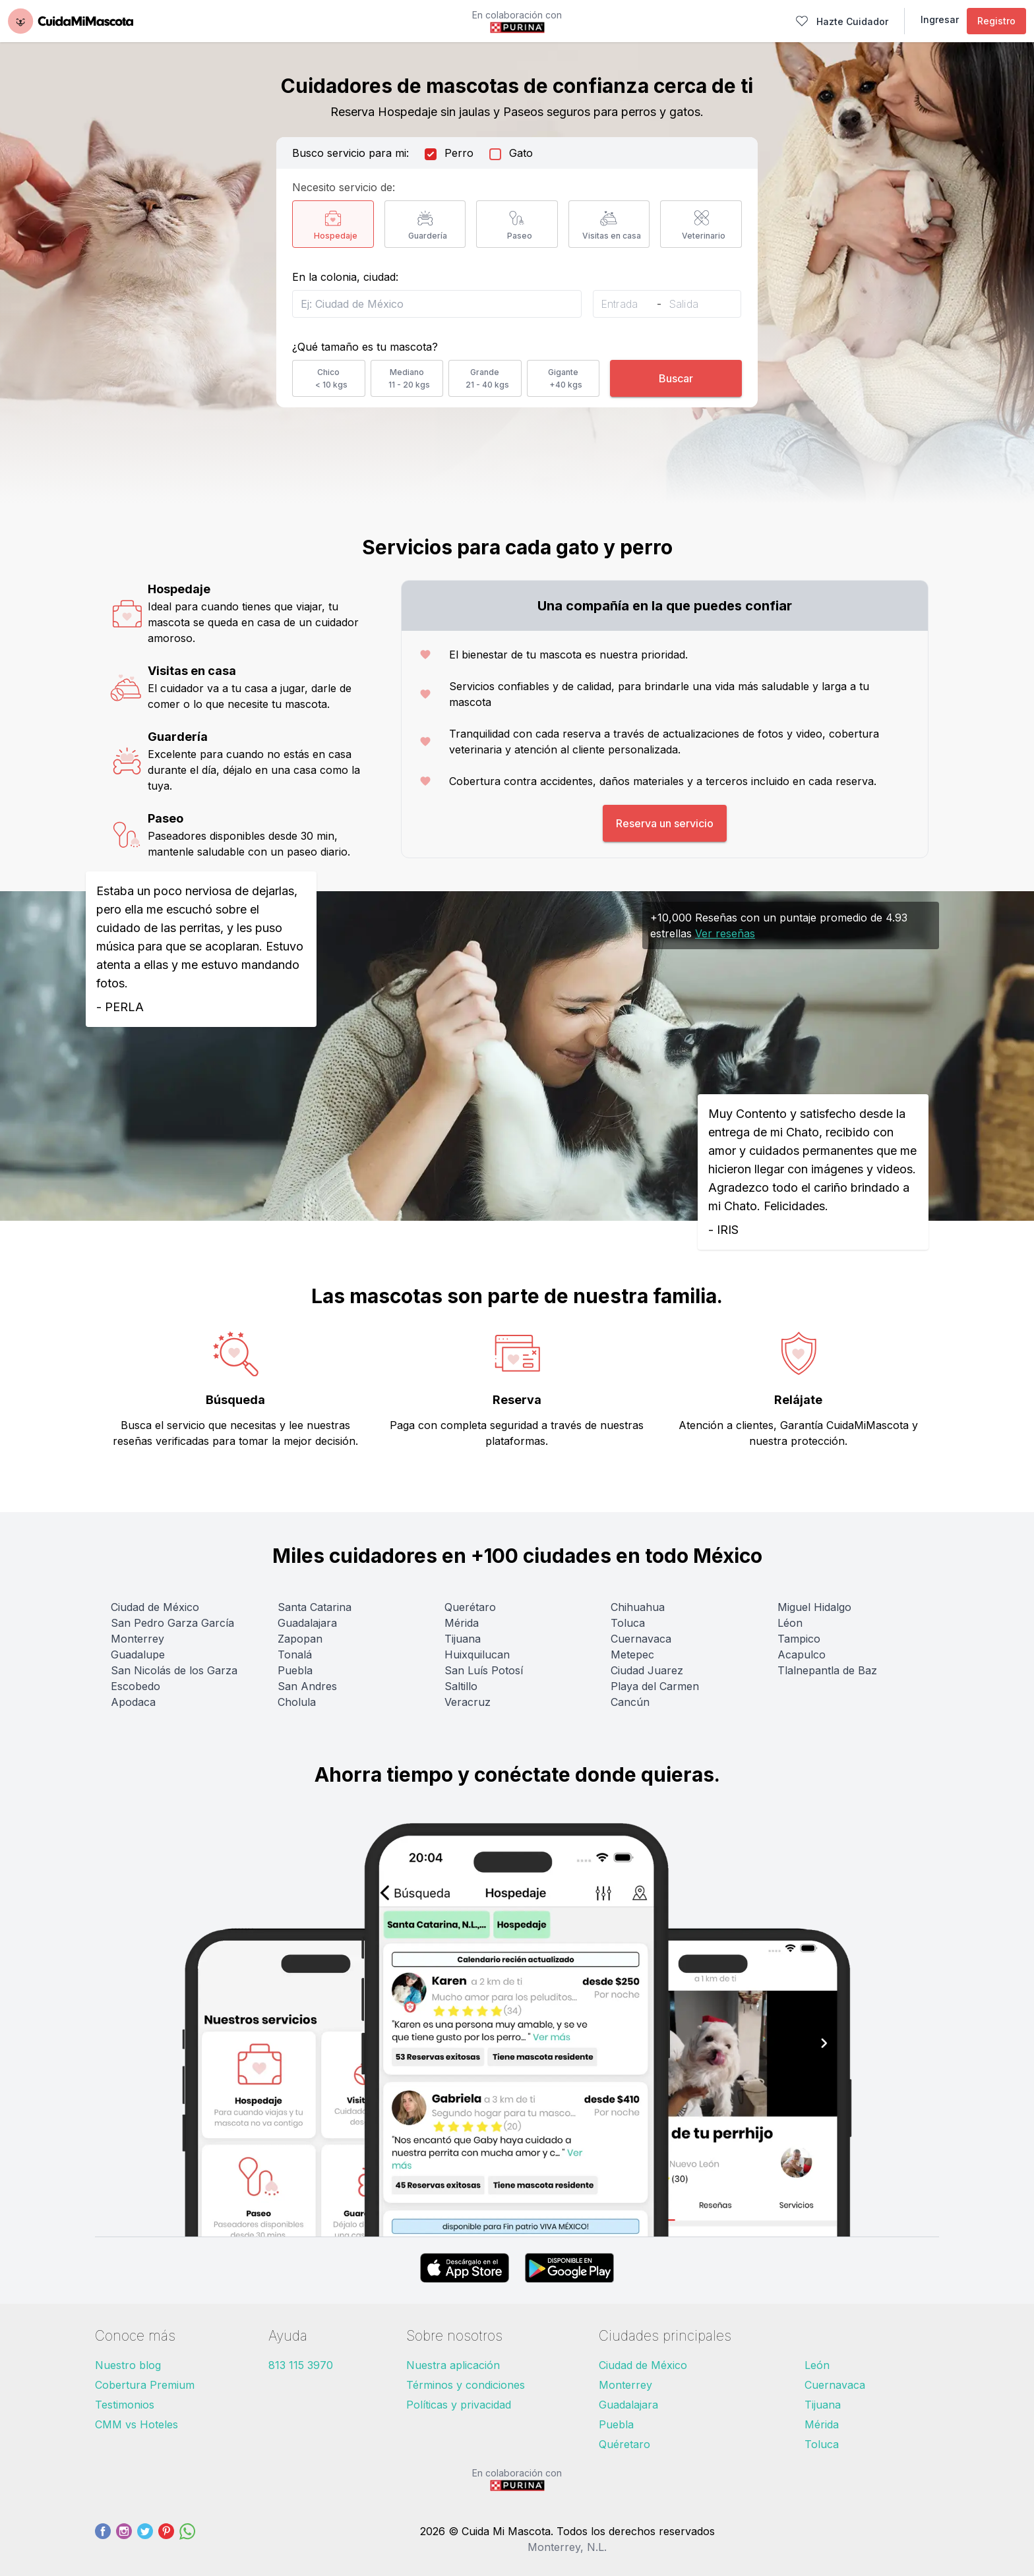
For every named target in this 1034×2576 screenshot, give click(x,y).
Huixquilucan (477, 1654)
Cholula (297, 1702)
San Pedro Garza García (172, 1622)
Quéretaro (624, 2444)
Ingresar (940, 19)
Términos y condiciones (465, 2384)
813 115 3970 (300, 2365)
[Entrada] (625, 303)
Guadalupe (138, 1654)
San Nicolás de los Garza (174, 1670)
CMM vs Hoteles (136, 2424)
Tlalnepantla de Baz (827, 1670)
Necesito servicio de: (343, 187)
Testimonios (124, 2404)
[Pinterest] (166, 2539)
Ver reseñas (725, 933)
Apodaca (133, 1702)
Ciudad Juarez (647, 1670)
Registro (996, 20)
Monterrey (137, 1638)
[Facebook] (103, 2539)
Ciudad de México (155, 1607)
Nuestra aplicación (453, 2365)
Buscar (676, 378)
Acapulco (801, 1654)
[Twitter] (145, 2539)
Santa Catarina (314, 1607)
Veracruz (467, 1702)
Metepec (632, 1654)
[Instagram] (124, 2539)
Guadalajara (307, 1622)
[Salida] (693, 303)
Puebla (295, 1670)
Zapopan (300, 1638)
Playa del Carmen (655, 1686)
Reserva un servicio (665, 823)
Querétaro (470, 1607)
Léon (790, 1622)
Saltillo (460, 1686)
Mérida (461, 1622)
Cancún (630, 1702)
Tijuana (462, 1638)
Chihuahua (638, 1607)
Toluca (628, 1622)
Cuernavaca (641, 1638)
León (817, 2365)
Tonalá (295, 1654)
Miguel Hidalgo (814, 1607)
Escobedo (135, 1686)
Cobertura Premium (145, 2384)
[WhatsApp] (187, 2539)
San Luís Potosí (483, 1670)
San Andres (307, 1686)
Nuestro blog (128, 2365)
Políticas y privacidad (458, 2404)
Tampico (798, 1638)
